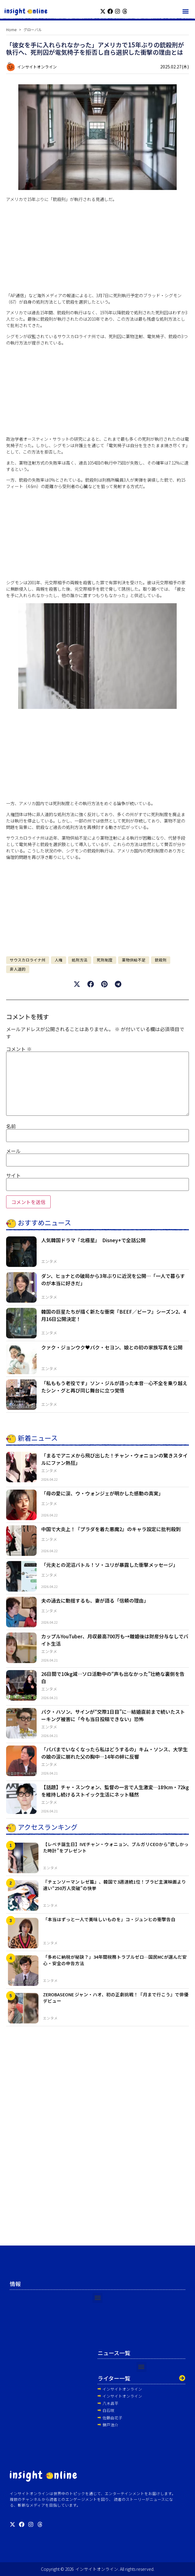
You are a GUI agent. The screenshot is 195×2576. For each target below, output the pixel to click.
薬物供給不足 (134, 960)
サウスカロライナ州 (27, 960)
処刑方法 (80, 960)
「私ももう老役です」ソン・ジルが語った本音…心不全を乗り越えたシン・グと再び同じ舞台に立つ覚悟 (114, 1386)
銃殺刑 (161, 960)
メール (13, 1150)
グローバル (32, 29)
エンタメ (49, 1261)
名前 (11, 1126)
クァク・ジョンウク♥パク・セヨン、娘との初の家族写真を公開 (111, 1347)
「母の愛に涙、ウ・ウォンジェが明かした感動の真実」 (102, 1493)
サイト (13, 1175)
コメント (19, 1048)
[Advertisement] (97, 249)
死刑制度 (105, 960)
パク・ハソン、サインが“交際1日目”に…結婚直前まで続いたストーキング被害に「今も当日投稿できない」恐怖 (113, 1715)
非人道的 (18, 969)
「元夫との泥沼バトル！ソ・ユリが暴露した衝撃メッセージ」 (109, 1564)
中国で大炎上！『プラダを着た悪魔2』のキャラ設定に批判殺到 (111, 1529)
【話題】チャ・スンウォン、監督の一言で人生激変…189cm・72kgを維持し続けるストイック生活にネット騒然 (115, 1790)
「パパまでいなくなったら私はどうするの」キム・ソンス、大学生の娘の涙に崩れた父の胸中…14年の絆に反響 (114, 1753)
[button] (185, 11)
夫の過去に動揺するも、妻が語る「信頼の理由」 (95, 1600)
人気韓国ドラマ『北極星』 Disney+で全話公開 (93, 1240)
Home (11, 29)
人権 (59, 960)
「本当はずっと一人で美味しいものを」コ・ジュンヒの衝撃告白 (109, 1919)
